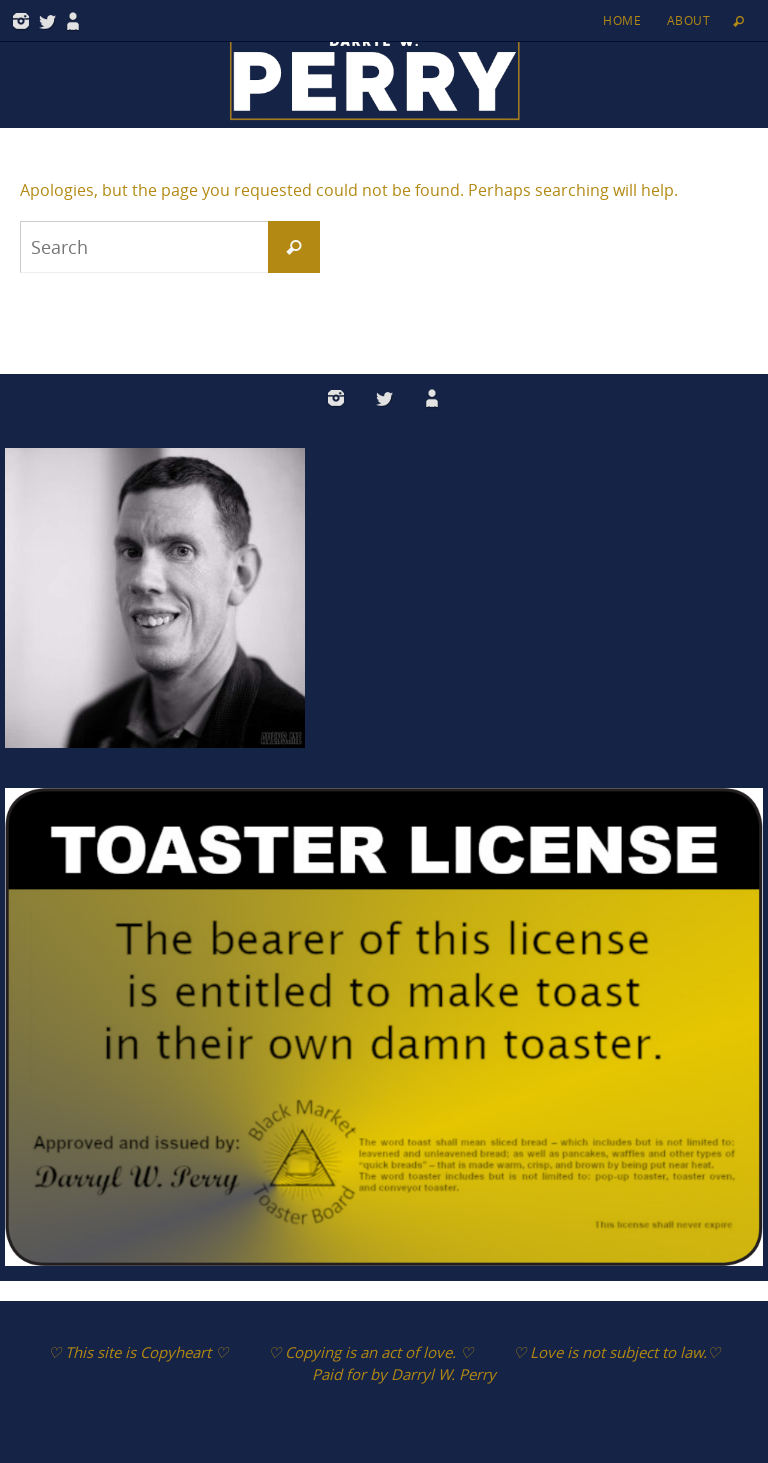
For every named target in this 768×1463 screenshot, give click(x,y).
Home (622, 20)
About (688, 20)
